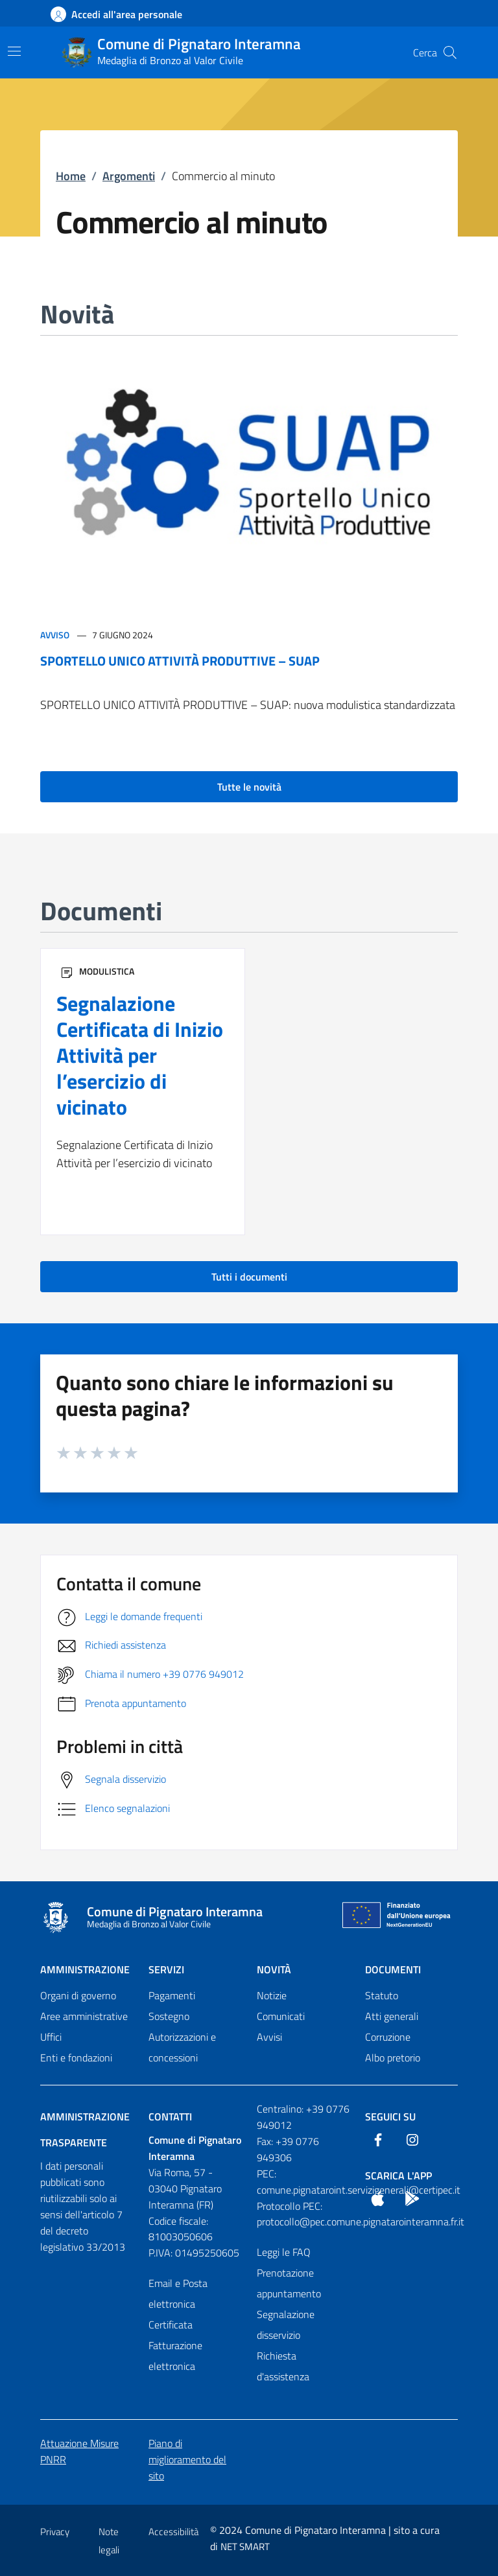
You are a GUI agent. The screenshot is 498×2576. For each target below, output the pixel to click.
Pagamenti (171, 1995)
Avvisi (269, 2037)
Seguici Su (390, 2116)
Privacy (54, 2531)
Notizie (272, 1995)
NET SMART (245, 2546)
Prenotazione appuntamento (289, 2283)
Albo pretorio (392, 2057)
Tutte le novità (249, 787)
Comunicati (281, 2016)
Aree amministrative (84, 2016)
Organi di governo (78, 1995)
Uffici (51, 2037)
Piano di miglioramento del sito (187, 2459)
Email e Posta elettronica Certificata (178, 2303)
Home (71, 176)
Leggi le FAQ (284, 2252)
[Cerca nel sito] (450, 52)
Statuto (381, 1995)
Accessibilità (173, 2531)
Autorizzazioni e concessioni (182, 2047)
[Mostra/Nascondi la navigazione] (14, 51)
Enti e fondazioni (76, 2057)
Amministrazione (85, 1969)
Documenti (393, 1969)
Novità (274, 1969)
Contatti (170, 2116)
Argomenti (128, 176)
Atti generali (391, 2016)
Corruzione (387, 2037)
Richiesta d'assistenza (283, 2366)
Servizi (166, 1969)
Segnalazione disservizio (285, 2324)
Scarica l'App (398, 2175)
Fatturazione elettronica (175, 2356)
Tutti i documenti (249, 1276)
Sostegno (168, 2016)
